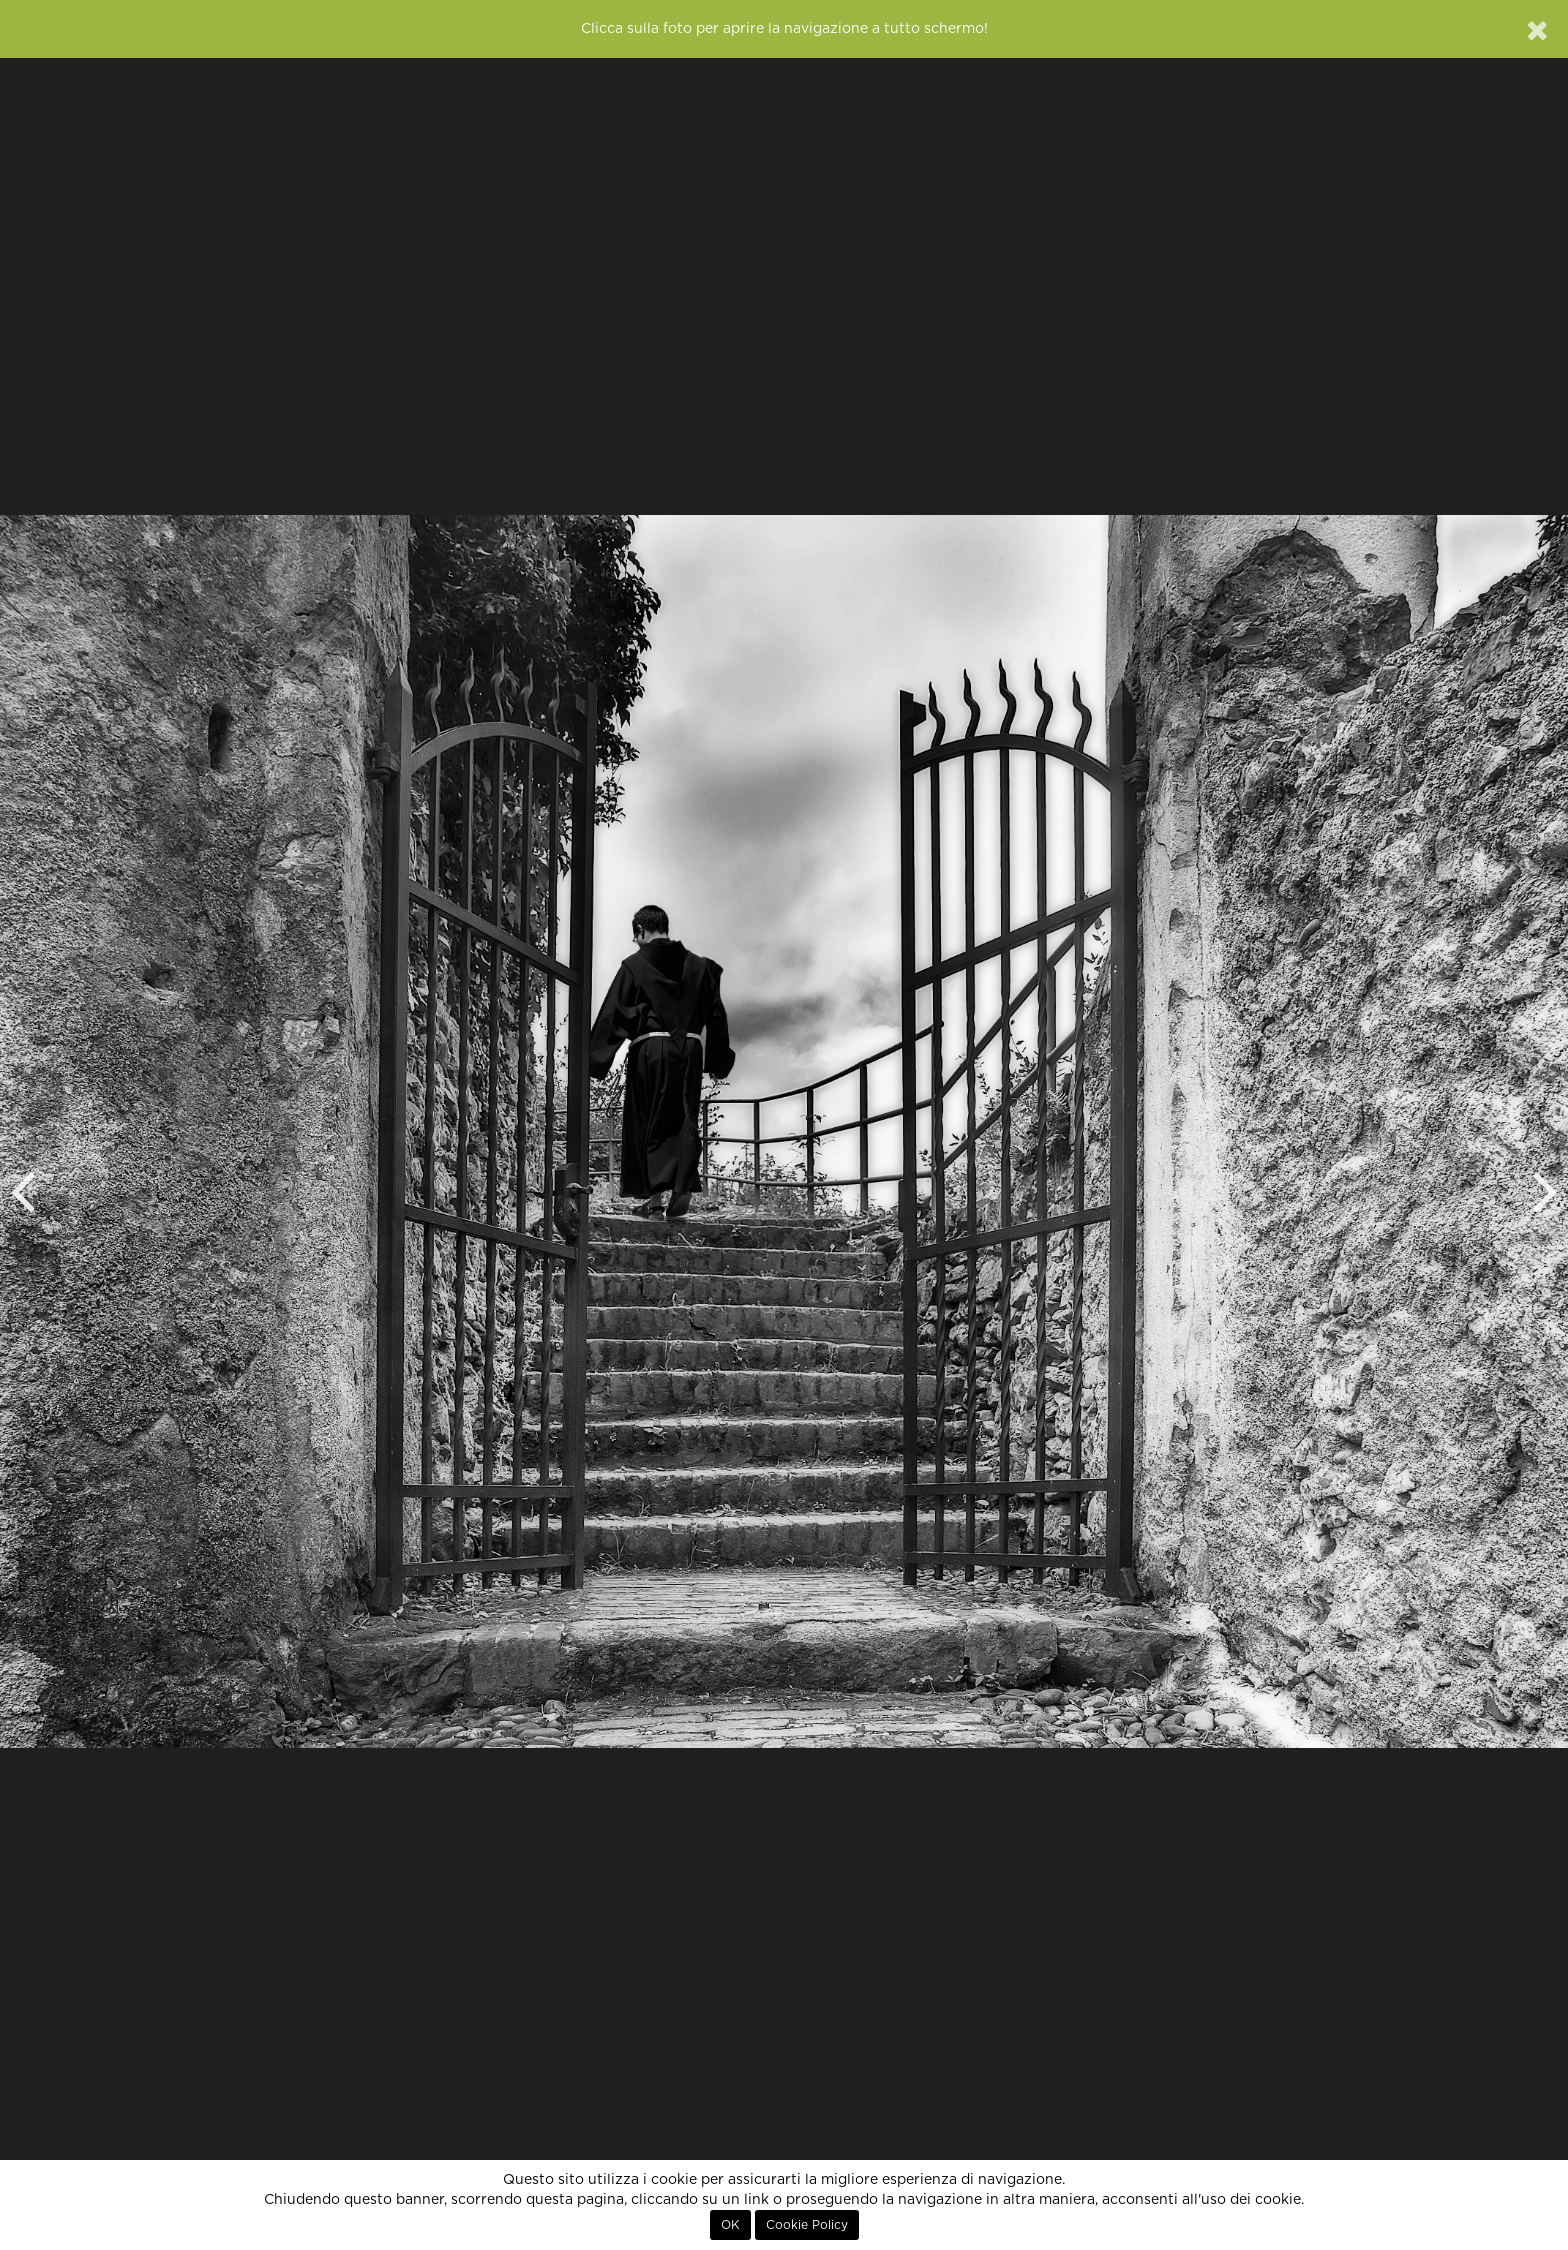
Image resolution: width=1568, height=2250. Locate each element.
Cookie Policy (807, 2225)
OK (730, 2225)
